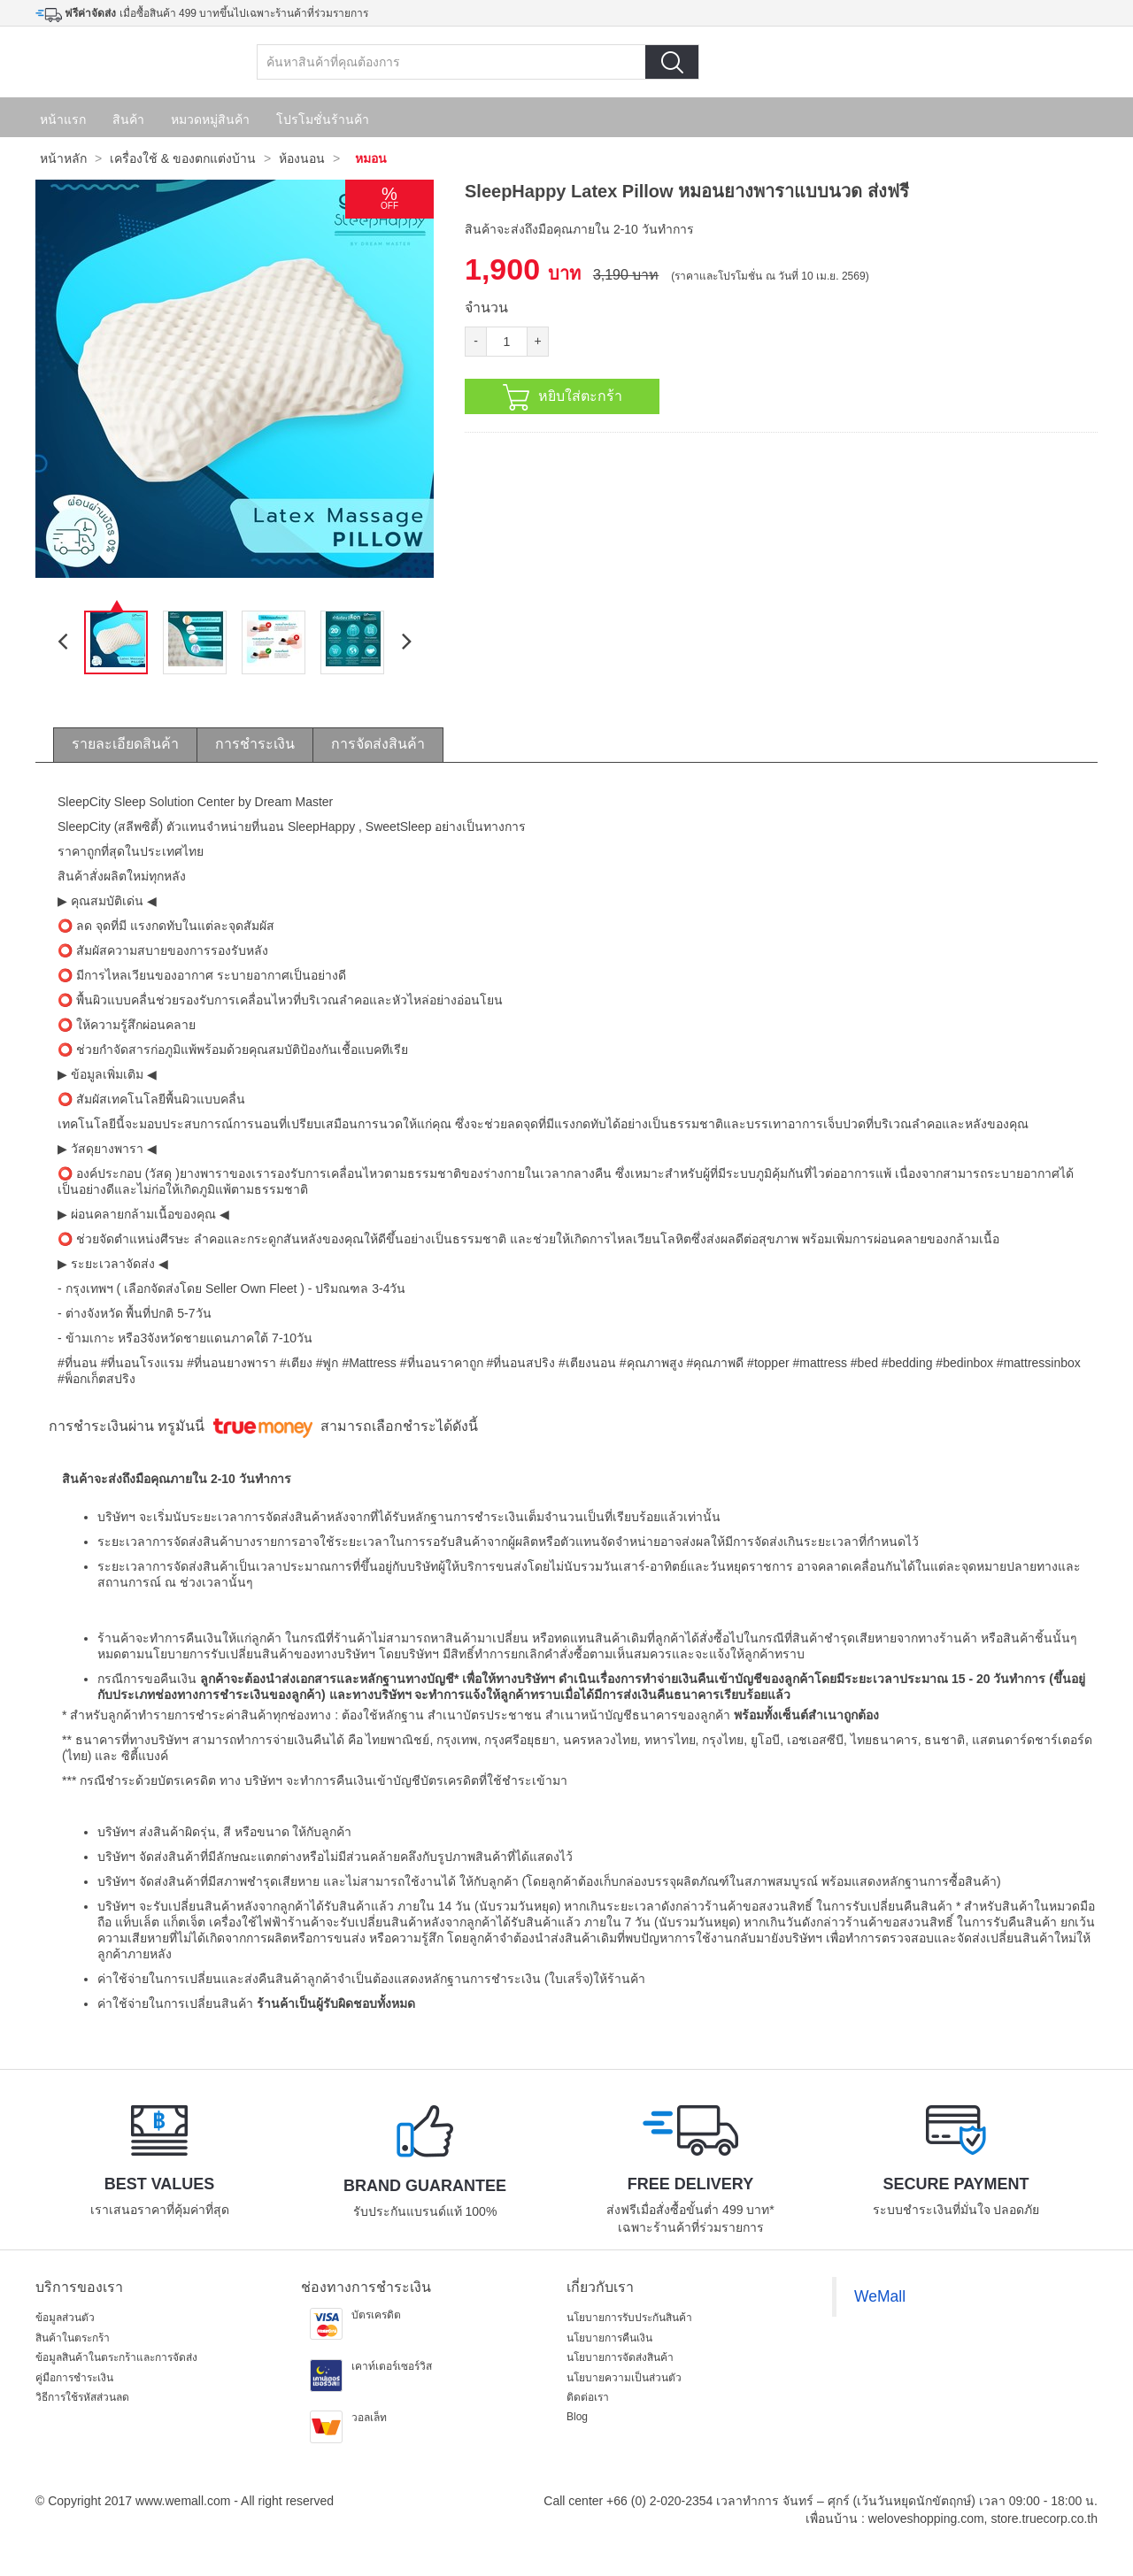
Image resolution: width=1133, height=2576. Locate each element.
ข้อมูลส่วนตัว (65, 2317)
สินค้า (128, 119)
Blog (577, 2417)
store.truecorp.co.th (1044, 2518)
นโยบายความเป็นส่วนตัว (624, 2378)
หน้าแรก (63, 119)
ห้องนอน (302, 158)
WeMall (880, 2296)
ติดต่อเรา (587, 2397)
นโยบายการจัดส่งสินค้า (620, 2357)
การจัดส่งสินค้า (378, 743)
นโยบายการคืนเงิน (609, 2338)
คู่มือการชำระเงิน (74, 2378)
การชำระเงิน (255, 743)
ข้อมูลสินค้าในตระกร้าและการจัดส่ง (116, 2357)
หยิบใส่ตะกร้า (562, 397)
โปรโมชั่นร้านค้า (322, 119)
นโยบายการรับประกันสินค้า (629, 2317)
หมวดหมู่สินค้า (210, 119)
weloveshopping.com (926, 2518)
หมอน (371, 158)
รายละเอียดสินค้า (125, 743)
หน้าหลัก (63, 158)
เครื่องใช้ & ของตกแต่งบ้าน (183, 158)
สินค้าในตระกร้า (72, 2338)
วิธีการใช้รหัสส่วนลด (82, 2397)
